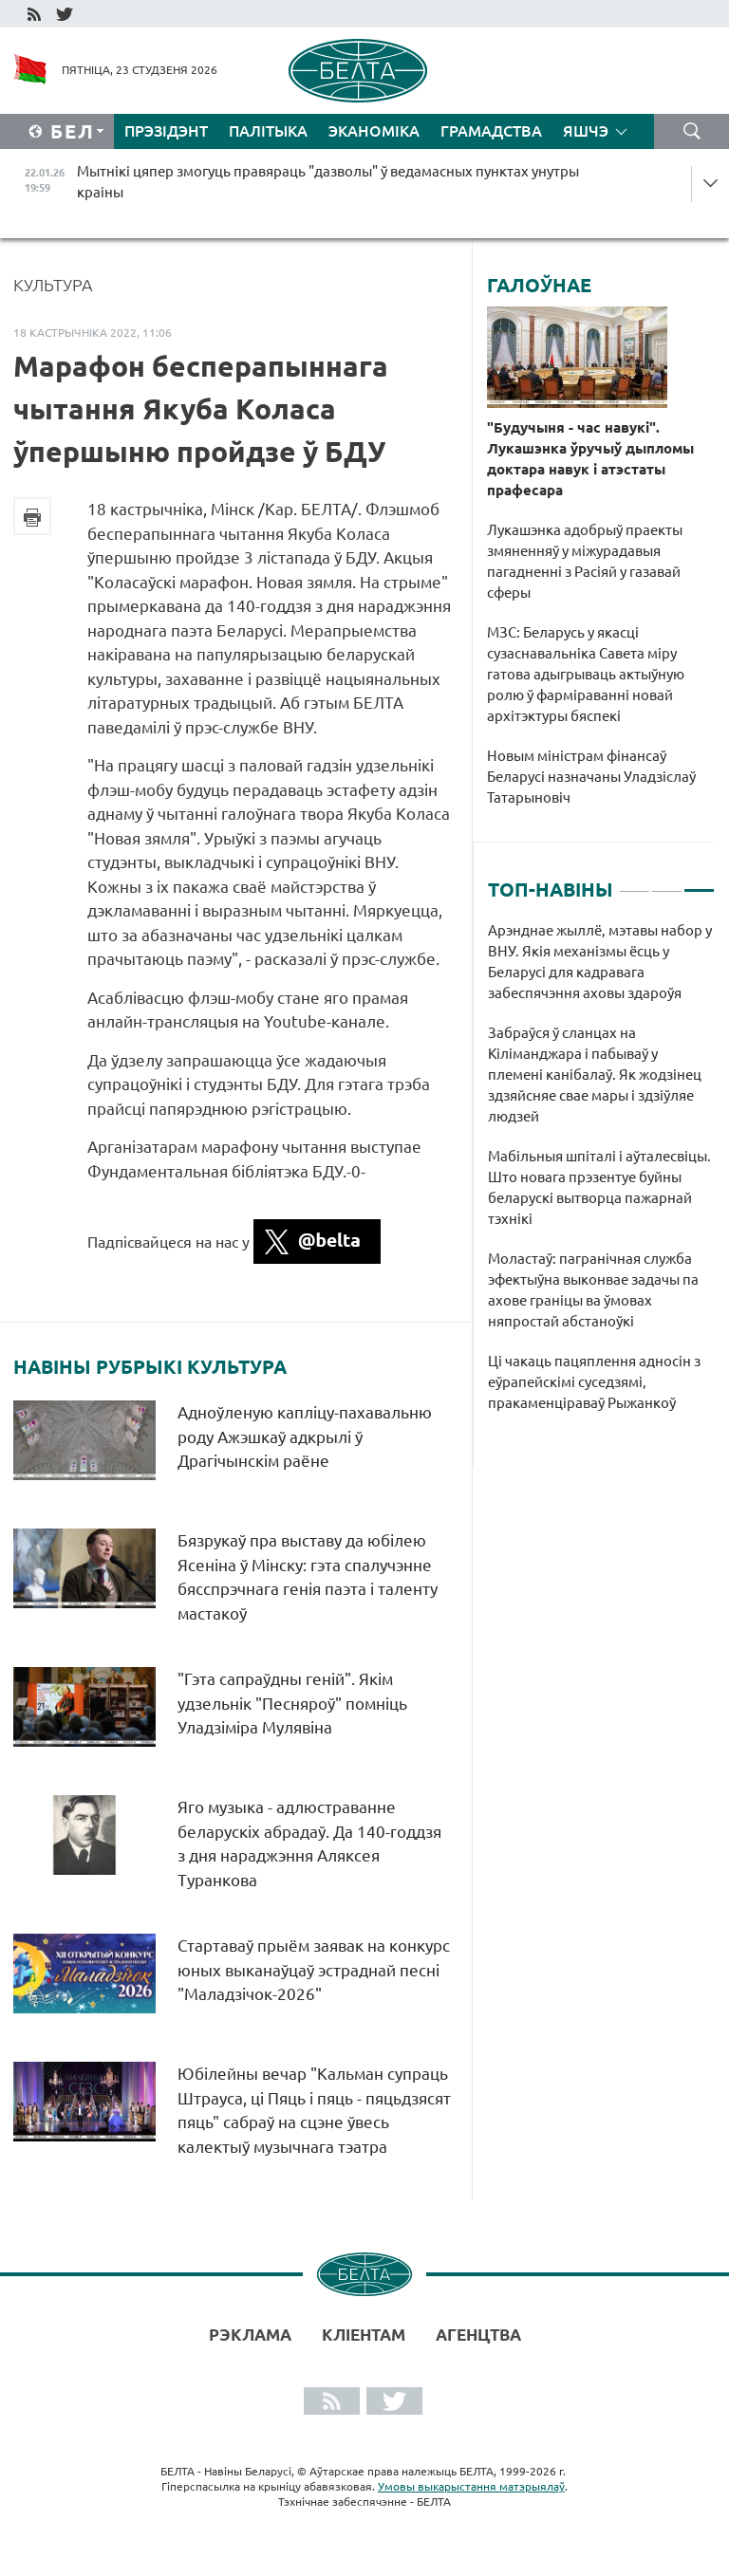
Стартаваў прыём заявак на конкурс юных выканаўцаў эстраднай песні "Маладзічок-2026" (314, 1970)
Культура (53, 284)
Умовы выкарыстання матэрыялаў (471, 2486)
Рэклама (250, 2335)
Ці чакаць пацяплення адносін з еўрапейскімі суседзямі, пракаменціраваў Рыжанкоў (594, 1382)
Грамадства (491, 130)
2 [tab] (667, 882)
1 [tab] (634, 882)
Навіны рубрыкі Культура (150, 1367)
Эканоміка (374, 130)
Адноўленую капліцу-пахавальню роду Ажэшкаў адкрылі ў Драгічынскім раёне (305, 1436)
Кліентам (363, 2335)
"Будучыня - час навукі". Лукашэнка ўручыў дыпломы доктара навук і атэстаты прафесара (590, 458)
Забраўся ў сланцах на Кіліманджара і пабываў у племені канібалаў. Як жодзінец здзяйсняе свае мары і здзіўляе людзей (594, 1074)
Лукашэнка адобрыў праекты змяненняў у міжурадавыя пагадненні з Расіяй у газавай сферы (584, 561)
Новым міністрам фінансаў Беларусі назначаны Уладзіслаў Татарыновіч (591, 777)
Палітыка (268, 130)
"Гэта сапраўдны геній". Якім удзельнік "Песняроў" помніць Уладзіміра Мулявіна (292, 1703)
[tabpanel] (601, 1176)
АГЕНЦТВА (478, 2335)
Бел (72, 131)
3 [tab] (699, 882)
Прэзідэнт (166, 130)
